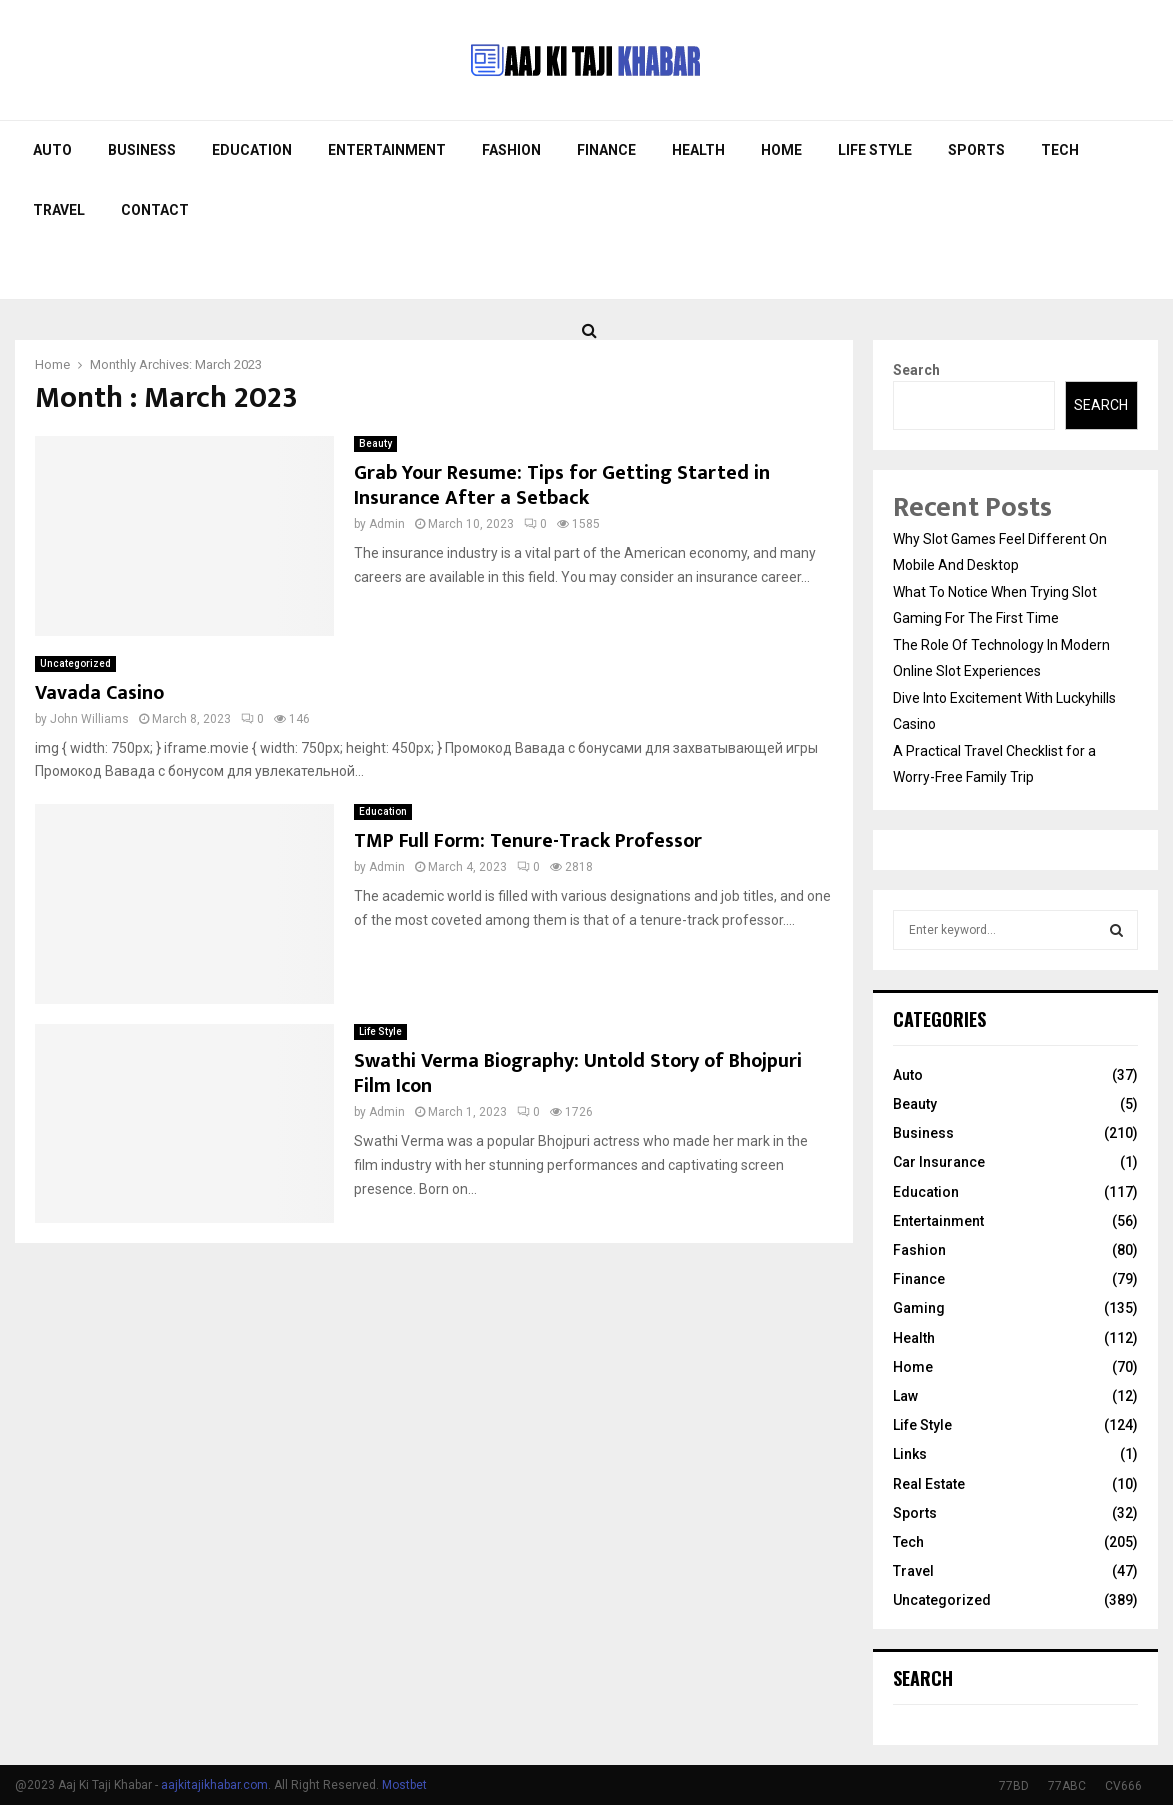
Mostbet (404, 1785)
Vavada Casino (99, 693)
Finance (606, 150)
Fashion (511, 150)
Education (252, 150)
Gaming (919, 1308)
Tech (1060, 150)
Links (910, 1454)
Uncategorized (75, 663)
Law (905, 1396)
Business (142, 150)
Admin (387, 524)
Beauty (375, 443)
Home (781, 150)
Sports (976, 150)
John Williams (89, 719)
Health (698, 150)
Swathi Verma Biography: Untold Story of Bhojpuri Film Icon (578, 1073)
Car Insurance (939, 1162)
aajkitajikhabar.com (214, 1785)
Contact (155, 210)
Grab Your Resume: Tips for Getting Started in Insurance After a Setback (562, 485)
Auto (52, 150)
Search (916, 370)
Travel (59, 210)
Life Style (875, 150)
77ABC (1067, 1786)
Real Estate (929, 1484)
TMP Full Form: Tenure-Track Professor (528, 841)
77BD (1014, 1786)
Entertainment (387, 150)
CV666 (1123, 1786)
